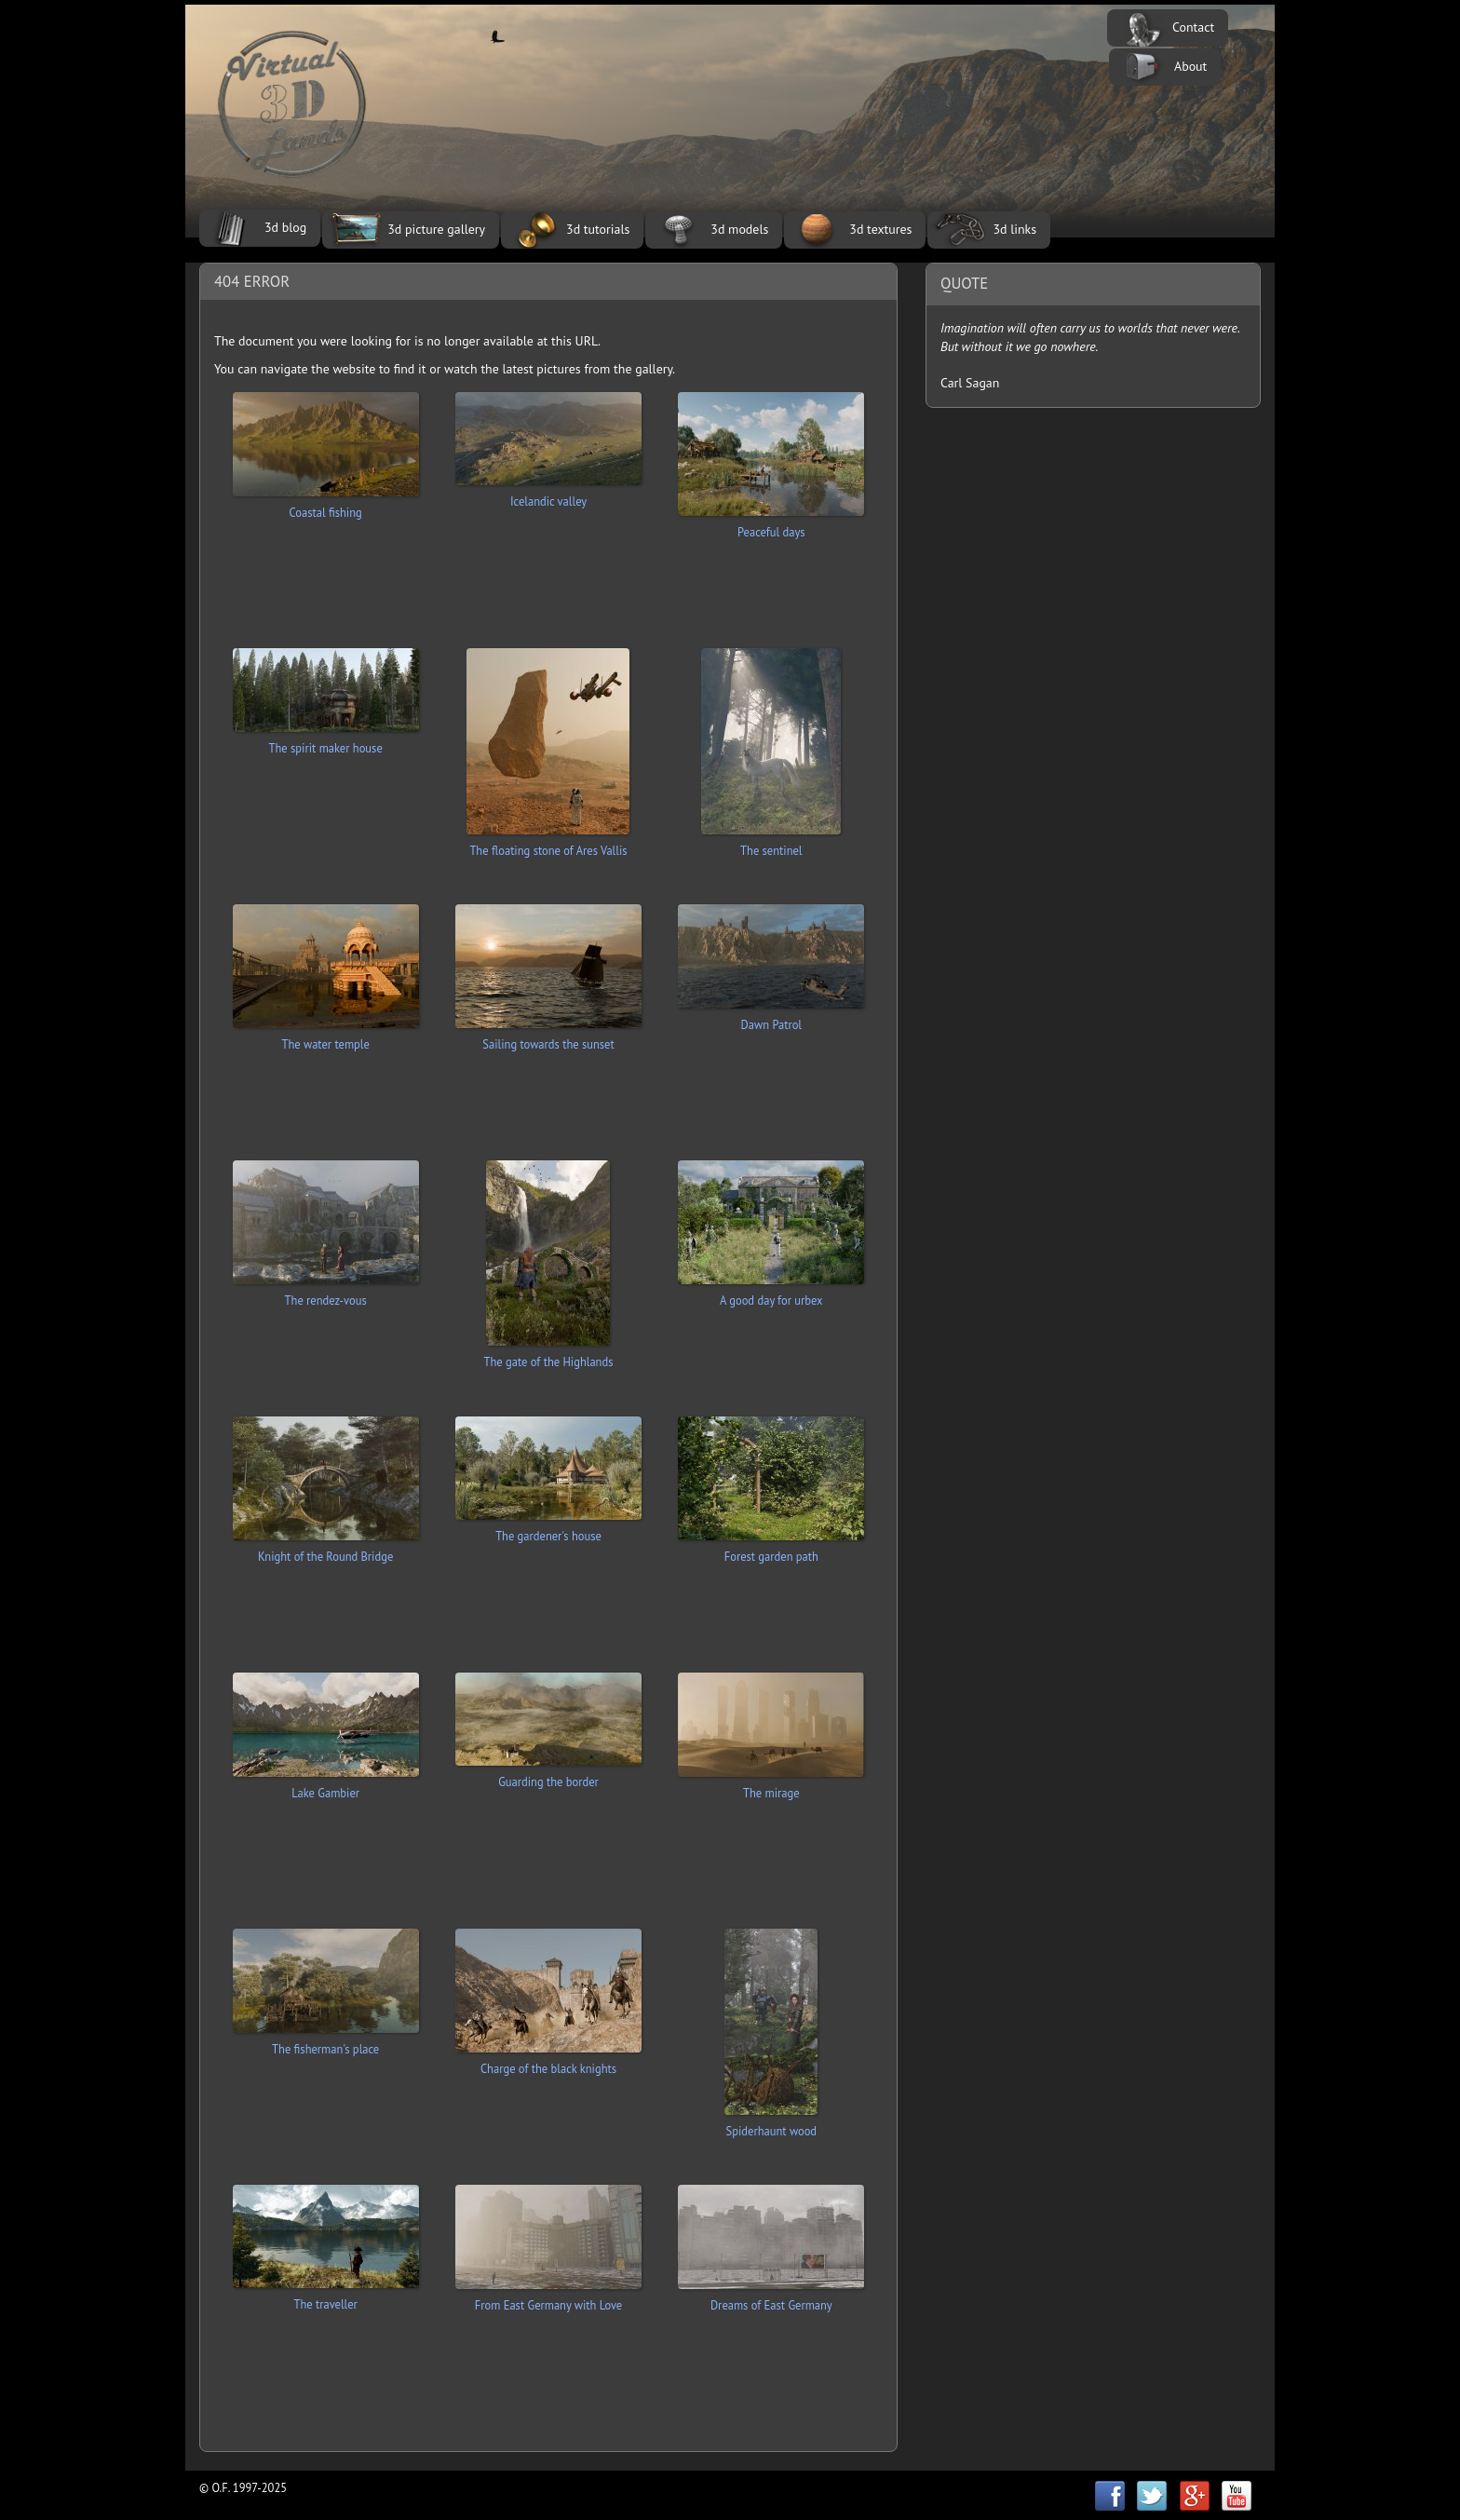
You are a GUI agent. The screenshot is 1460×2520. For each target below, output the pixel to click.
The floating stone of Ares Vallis (548, 850)
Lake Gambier (325, 1792)
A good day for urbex (771, 1300)
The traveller (325, 2303)
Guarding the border (548, 1781)
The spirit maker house (326, 747)
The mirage (771, 1792)
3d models (739, 229)
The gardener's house (548, 1535)
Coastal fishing (326, 512)
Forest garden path (771, 1556)
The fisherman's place (325, 2048)
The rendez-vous (326, 1300)
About (1190, 66)
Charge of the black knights (548, 2068)
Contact (1193, 27)
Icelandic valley (548, 501)
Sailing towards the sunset (548, 1043)
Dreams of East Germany (771, 2304)
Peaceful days (771, 531)
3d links (1014, 229)
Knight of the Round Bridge (325, 1556)
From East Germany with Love (548, 2304)
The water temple (325, 1043)
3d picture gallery (436, 229)
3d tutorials (597, 229)
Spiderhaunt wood (772, 2130)
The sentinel (771, 850)
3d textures (880, 229)
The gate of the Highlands (549, 1361)
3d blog (285, 227)
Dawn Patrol (771, 1024)
